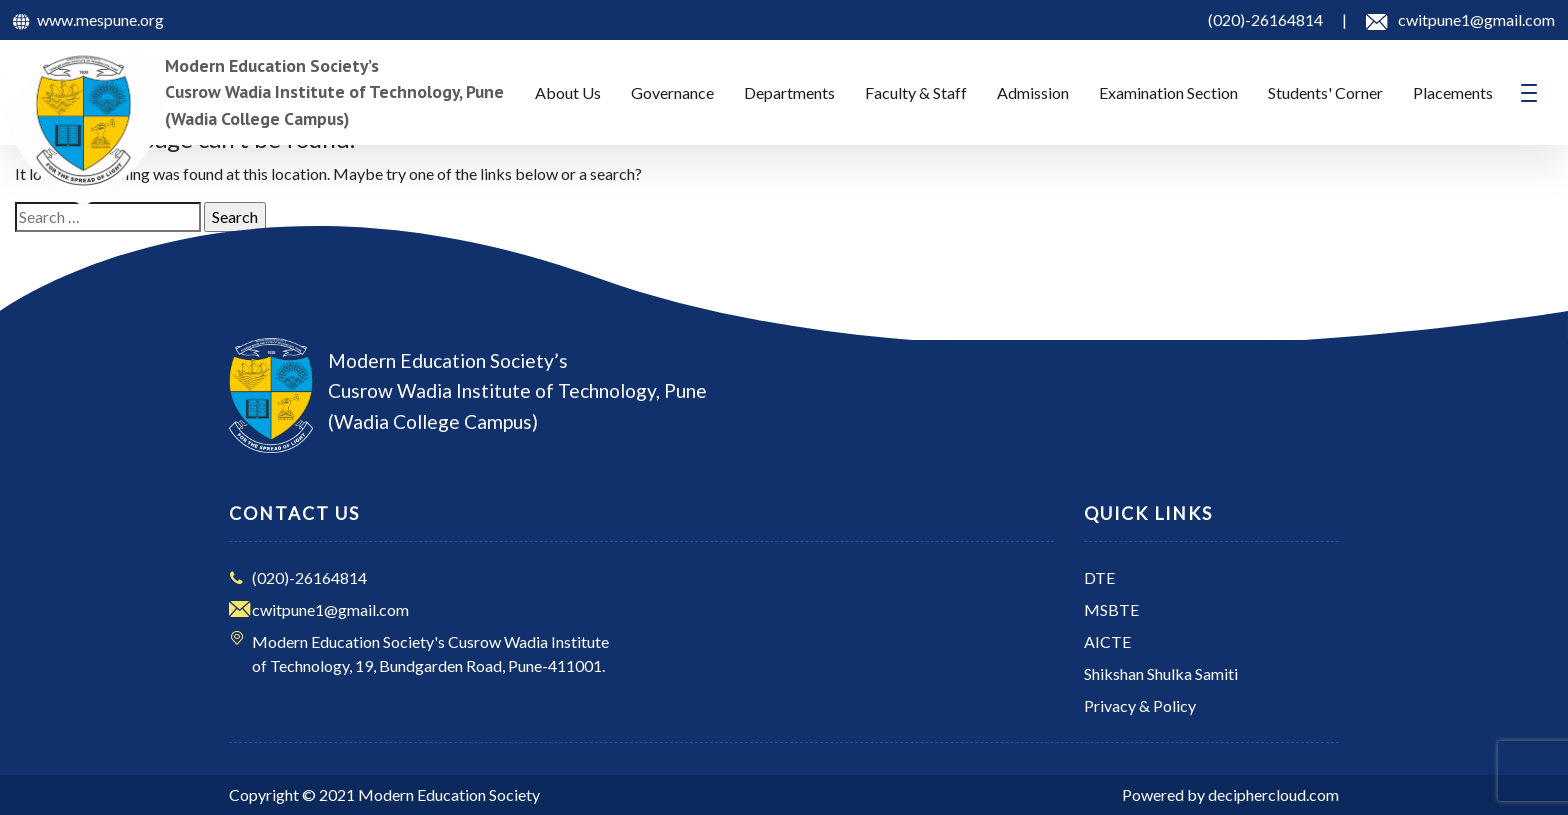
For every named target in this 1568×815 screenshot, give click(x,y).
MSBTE (1111, 609)
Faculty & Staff (916, 92)
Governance (672, 92)
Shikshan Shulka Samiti (1161, 673)
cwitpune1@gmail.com (330, 609)
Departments (789, 92)
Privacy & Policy (1140, 705)
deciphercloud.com (1273, 794)
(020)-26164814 (309, 577)
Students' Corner (1325, 92)
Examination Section (1168, 92)
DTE (1099, 577)
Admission (1033, 92)
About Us (568, 92)
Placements (1453, 92)
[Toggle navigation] (1529, 93)
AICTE (1107, 641)
